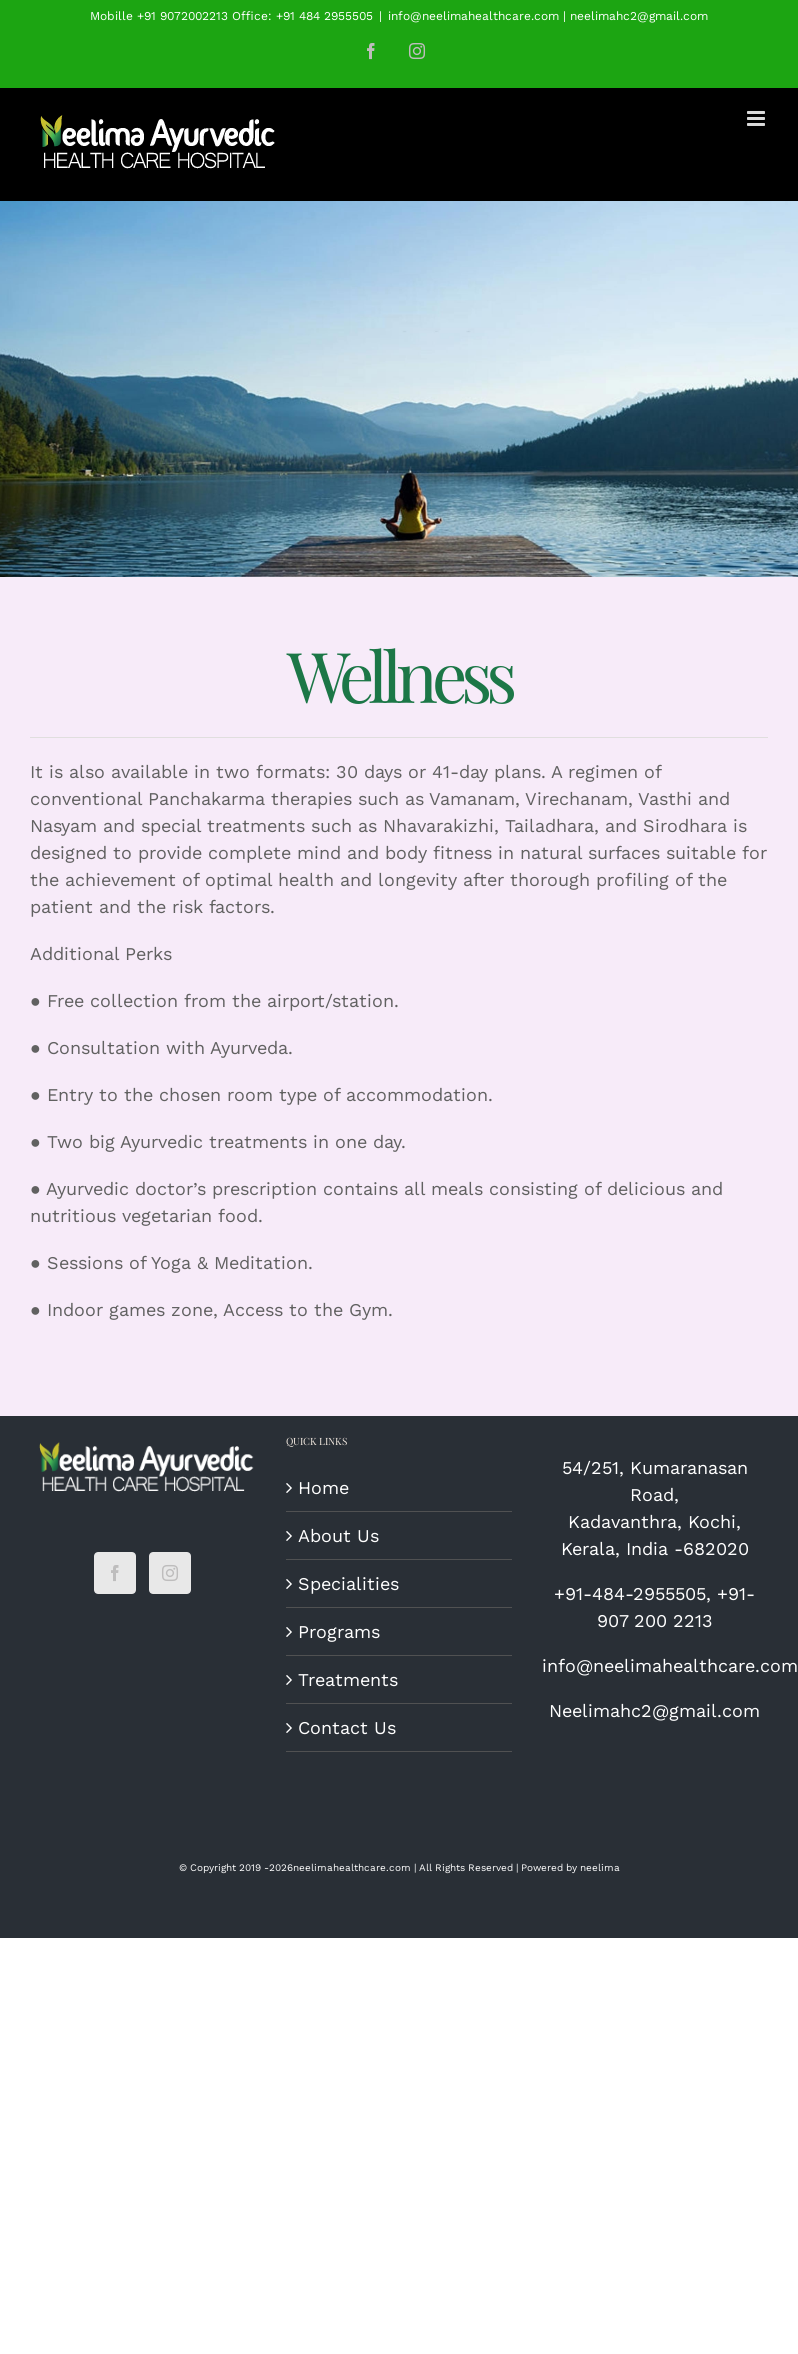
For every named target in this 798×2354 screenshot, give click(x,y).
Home (323, 1487)
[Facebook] (115, 1573)
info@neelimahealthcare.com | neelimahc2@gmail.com (548, 16)
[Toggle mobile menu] (757, 118)
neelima (600, 1867)
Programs (339, 1631)
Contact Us (347, 1727)
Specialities (348, 1583)
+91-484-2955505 (630, 1593)
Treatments (348, 1679)
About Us (338, 1535)
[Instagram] (170, 1573)
